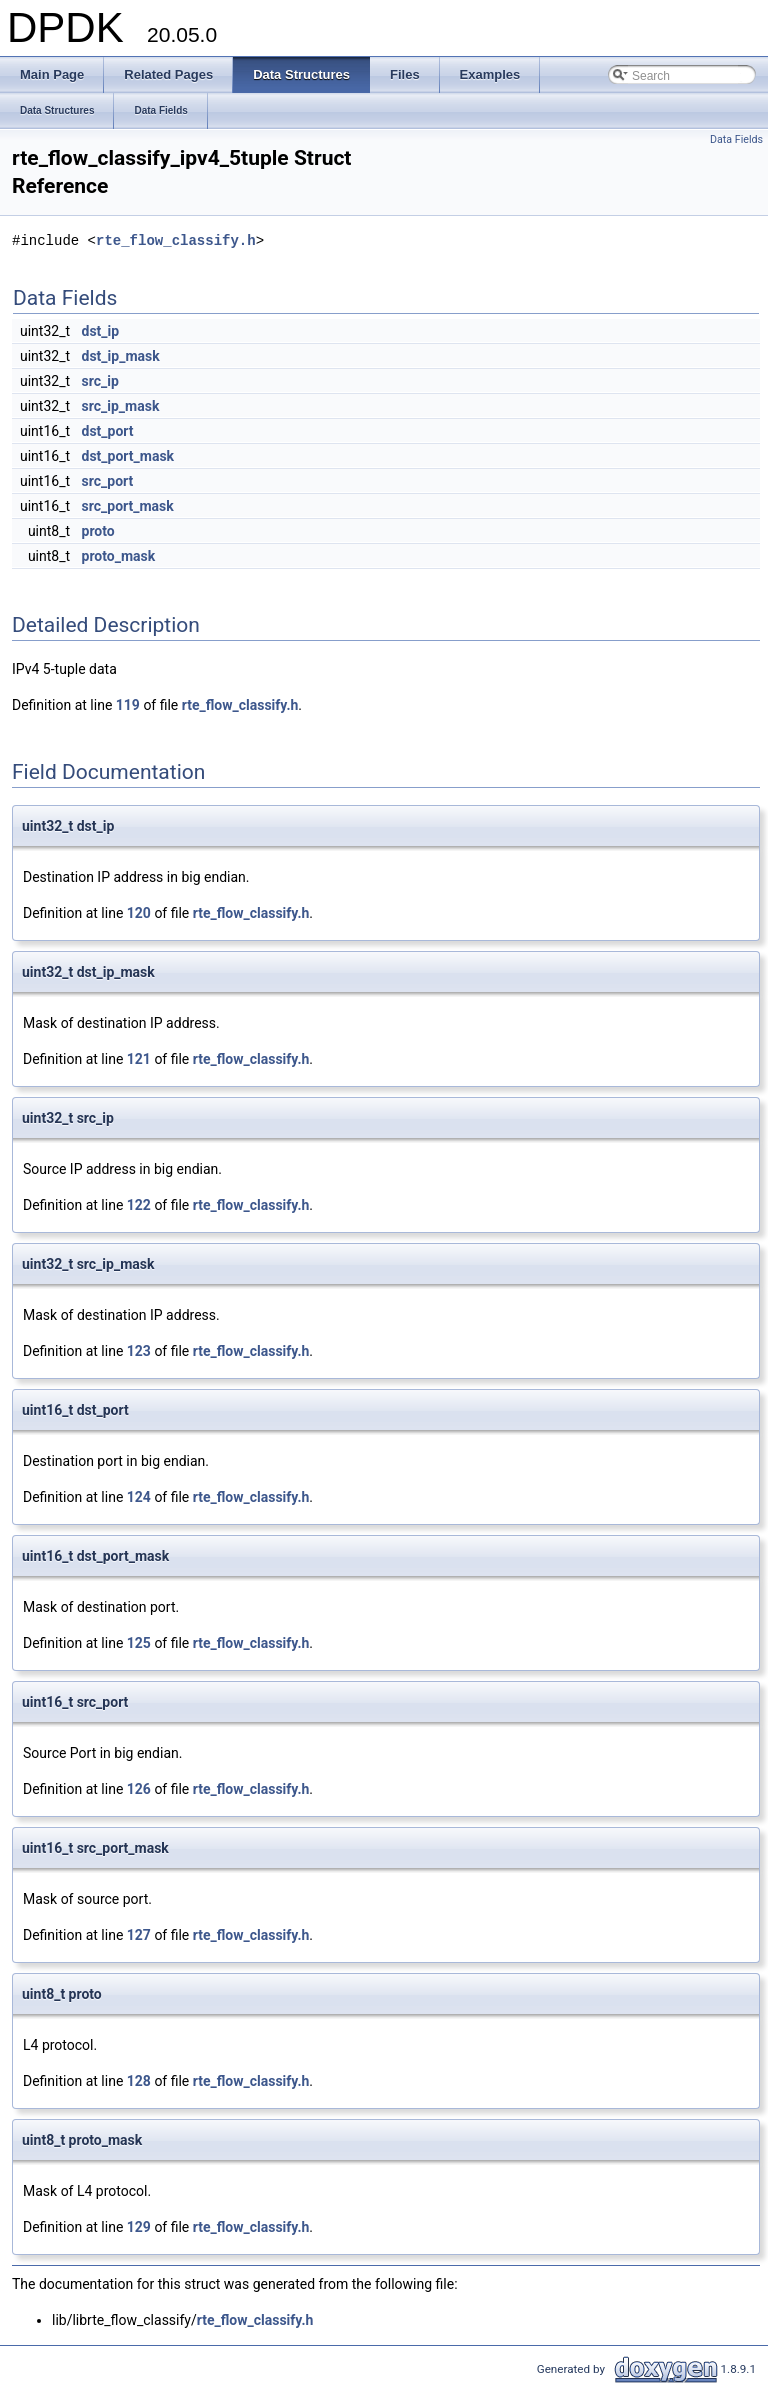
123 (139, 1351)
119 (128, 705)
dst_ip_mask (121, 356)
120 (139, 913)
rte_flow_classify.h (176, 240)
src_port (108, 481)
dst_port (108, 431)
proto (98, 531)
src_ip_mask (121, 406)
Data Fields (736, 139)
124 (139, 1497)
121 (139, 1059)
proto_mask (119, 556)
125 (139, 1643)
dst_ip (101, 331)
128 (139, 2081)
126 (139, 1789)
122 (139, 1205)
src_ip (100, 381)
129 (139, 2227)
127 (139, 1935)
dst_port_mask (128, 456)
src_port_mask (128, 506)
